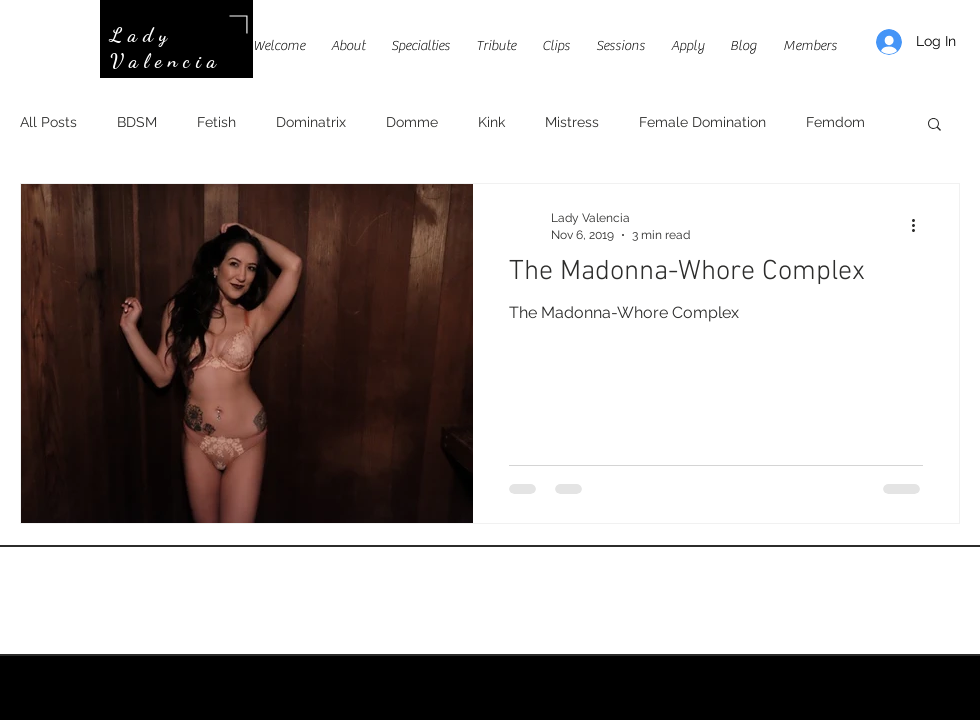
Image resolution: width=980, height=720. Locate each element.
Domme (412, 122)
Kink (491, 122)
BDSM (137, 122)
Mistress (572, 122)
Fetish (216, 122)
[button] (934, 125)
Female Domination (702, 122)
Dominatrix (311, 122)
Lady (141, 35)
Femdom (835, 122)
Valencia (166, 61)
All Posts (48, 122)
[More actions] (920, 225)
